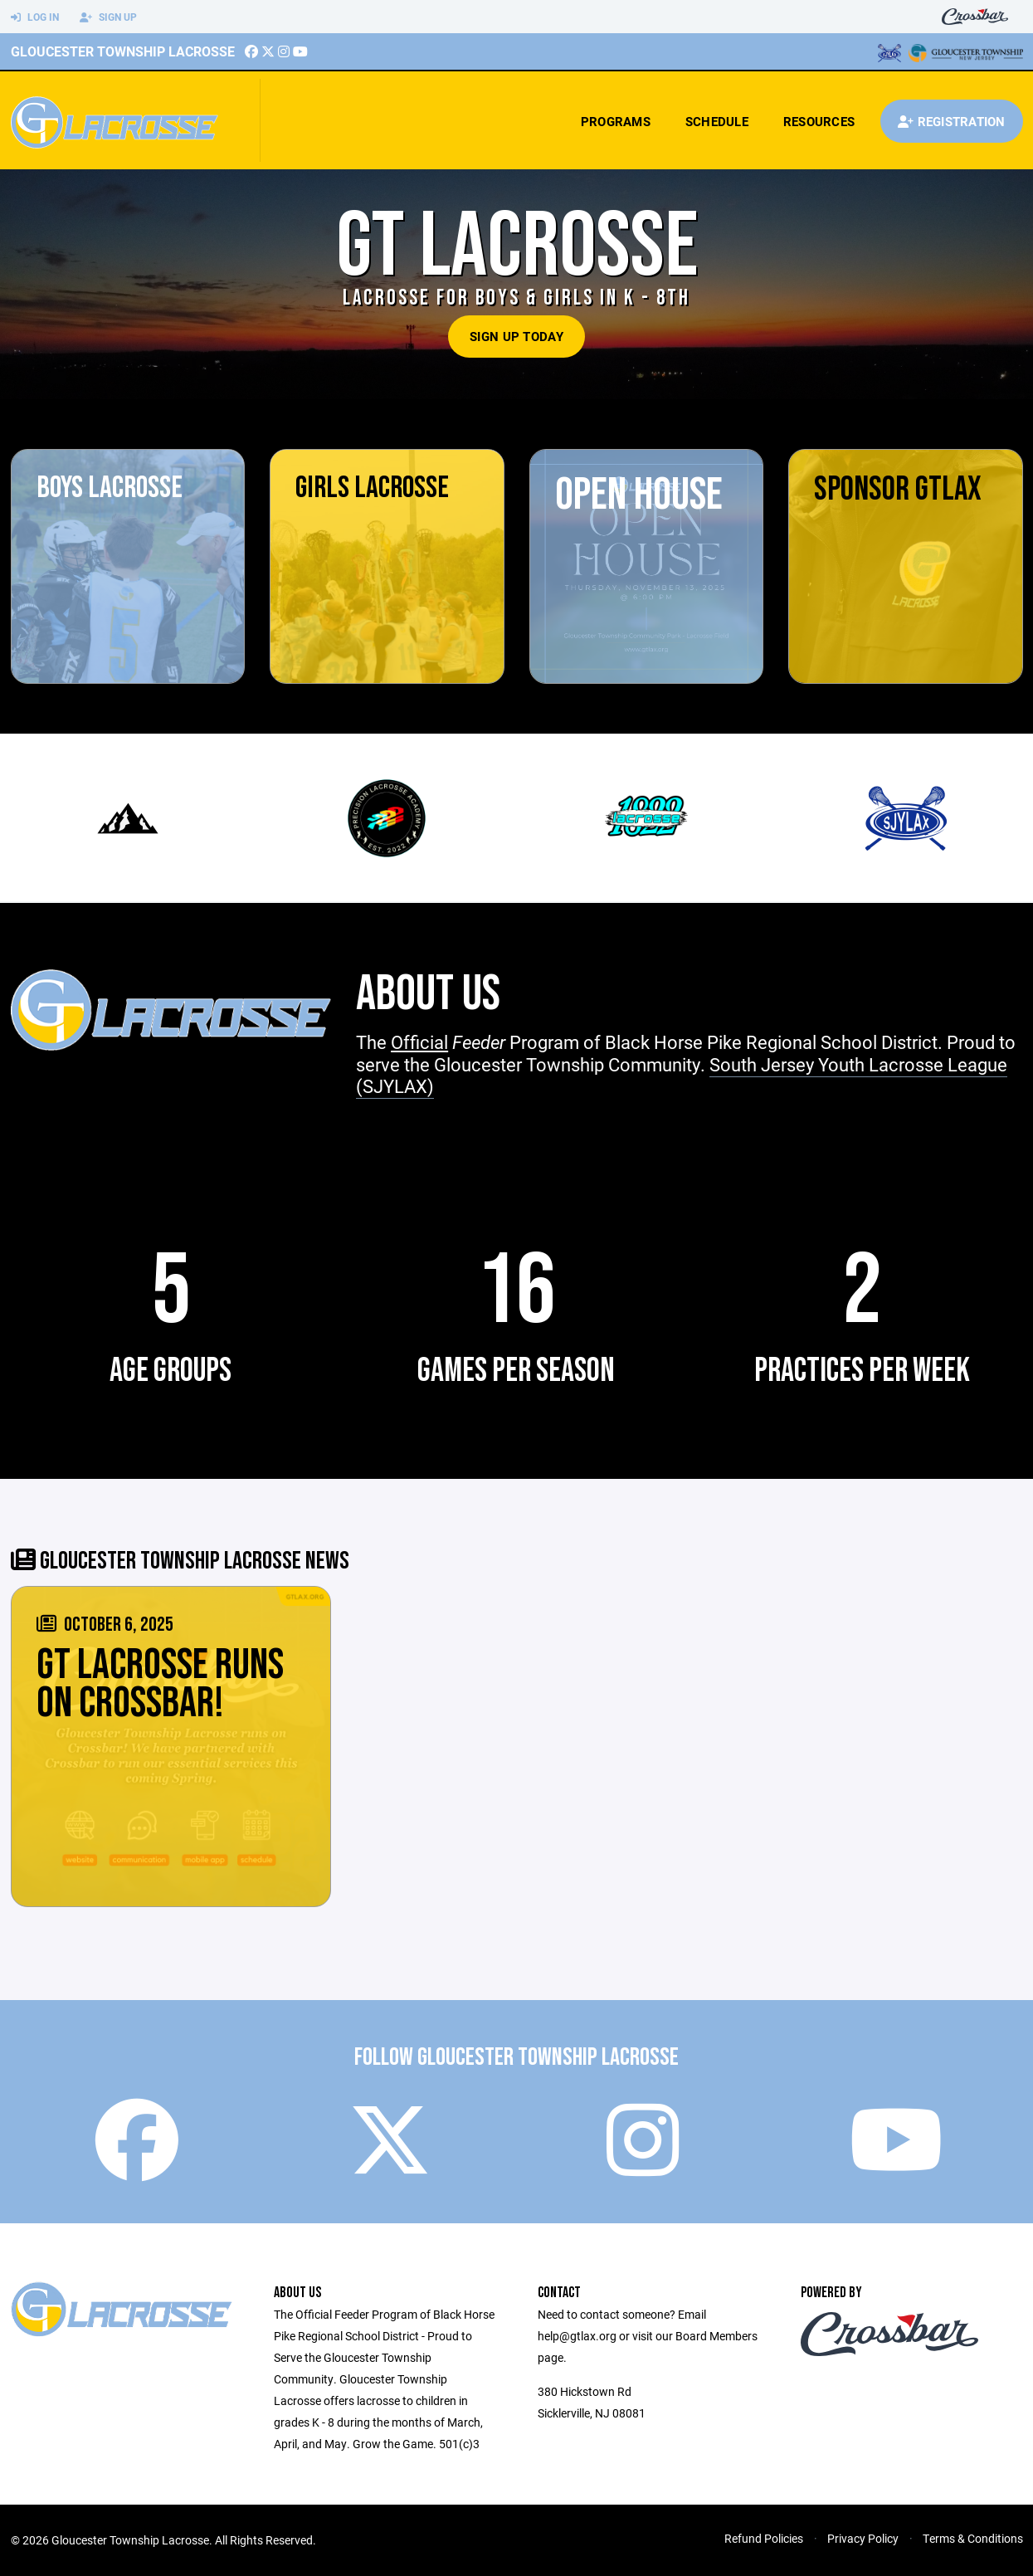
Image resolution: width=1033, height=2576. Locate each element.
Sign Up (108, 17)
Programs (615, 121)
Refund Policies (763, 2538)
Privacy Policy (863, 2538)
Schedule (716, 121)
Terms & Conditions (973, 2538)
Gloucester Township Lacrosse (123, 51)
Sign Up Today (516, 336)
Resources (819, 121)
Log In (35, 17)
